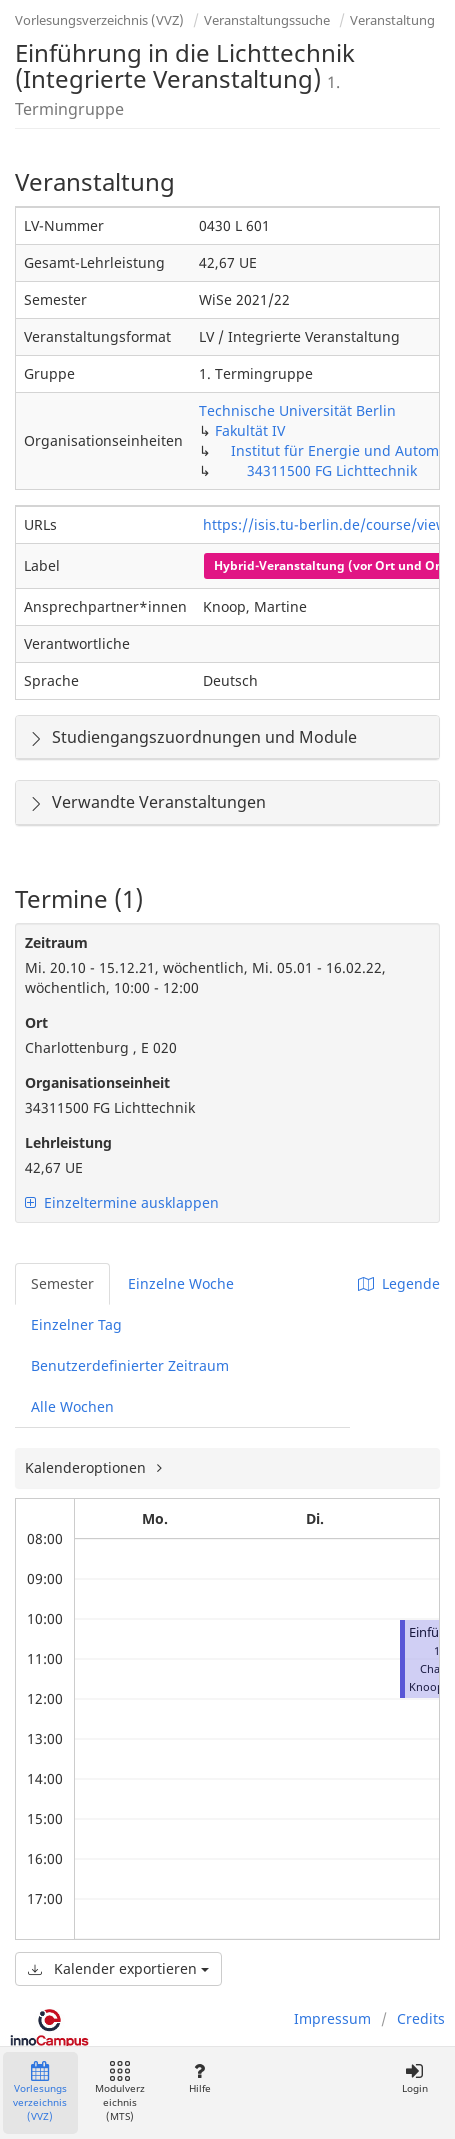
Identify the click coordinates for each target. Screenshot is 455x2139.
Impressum (332, 2018)
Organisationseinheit (97, 1082)
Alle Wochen (72, 1406)
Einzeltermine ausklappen (122, 1202)
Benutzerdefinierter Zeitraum (130, 1365)
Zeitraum (56, 942)
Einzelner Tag (76, 1324)
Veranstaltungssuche (267, 20)
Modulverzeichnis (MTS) (120, 2092)
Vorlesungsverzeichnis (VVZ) (99, 20)
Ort (36, 1022)
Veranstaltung (392, 20)
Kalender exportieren (118, 1968)
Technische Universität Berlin (297, 410)
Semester (62, 1283)
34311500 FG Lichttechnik (332, 470)
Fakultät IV (250, 430)
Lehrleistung (68, 1142)
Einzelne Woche (181, 1283)
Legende (399, 1283)
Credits (421, 2018)
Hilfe (199, 2078)
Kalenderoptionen (87, 1467)
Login (414, 2078)
